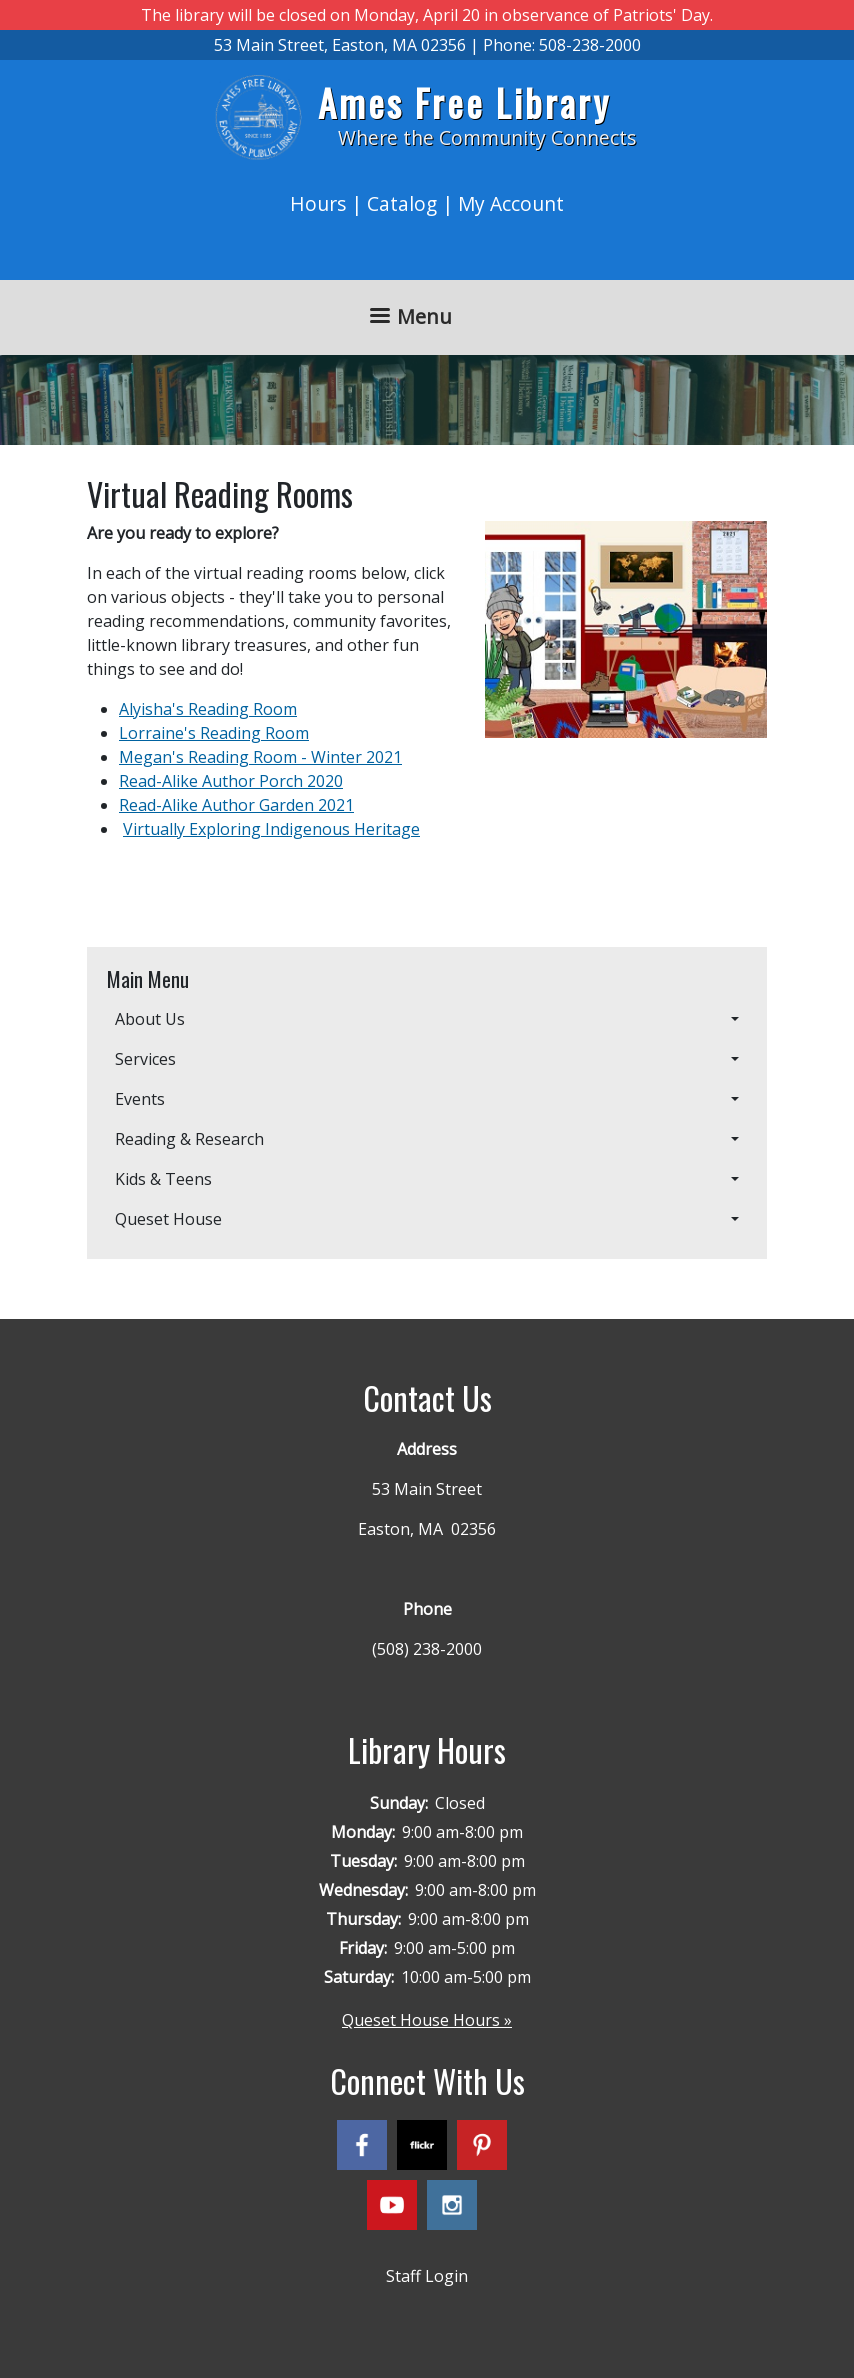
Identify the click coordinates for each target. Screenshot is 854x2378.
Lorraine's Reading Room (214, 733)
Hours (318, 203)
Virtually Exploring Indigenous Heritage (271, 829)
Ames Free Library (464, 102)
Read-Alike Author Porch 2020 (231, 781)
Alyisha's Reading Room (208, 709)
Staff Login (427, 2276)
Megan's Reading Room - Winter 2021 (260, 757)
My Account (511, 203)
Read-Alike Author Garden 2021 (236, 805)
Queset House (168, 1219)
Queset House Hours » (427, 2020)
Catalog (402, 203)
